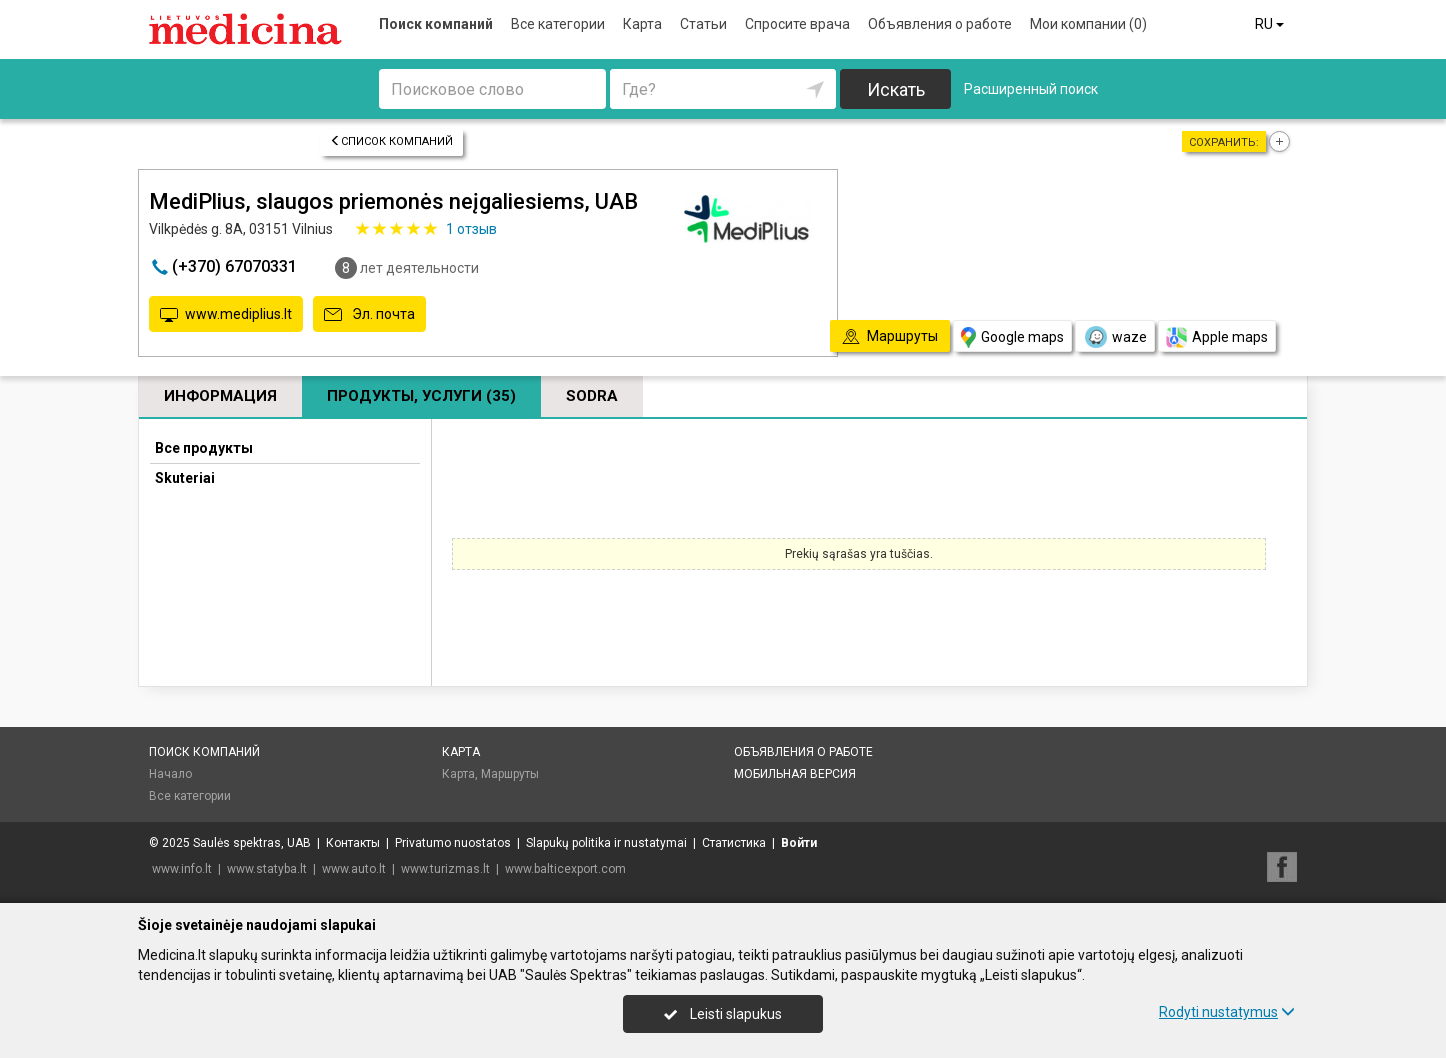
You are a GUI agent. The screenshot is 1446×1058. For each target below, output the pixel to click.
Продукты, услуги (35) (421, 396)
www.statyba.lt (267, 869)
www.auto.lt (354, 869)
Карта (642, 24)
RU (1271, 24)
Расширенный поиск (1031, 89)
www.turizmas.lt (445, 869)
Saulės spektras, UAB (252, 843)
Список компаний (391, 141)
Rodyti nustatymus (1227, 1012)
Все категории (558, 24)
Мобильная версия (795, 774)
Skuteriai (185, 478)
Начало (170, 774)
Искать (896, 89)
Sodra (592, 396)
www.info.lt (182, 869)
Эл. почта (369, 315)
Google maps (1012, 337)
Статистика (734, 843)
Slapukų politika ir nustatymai (606, 843)
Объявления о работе (940, 24)
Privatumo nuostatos (453, 843)
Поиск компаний (436, 24)
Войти (799, 843)
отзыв (471, 229)
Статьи (703, 24)
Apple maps (1217, 337)
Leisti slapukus (723, 1014)
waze (1115, 337)
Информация (220, 396)
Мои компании (1088, 24)
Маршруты (510, 774)
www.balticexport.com (565, 869)
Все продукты (204, 448)
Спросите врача (797, 24)
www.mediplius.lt (226, 315)
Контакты (353, 843)
